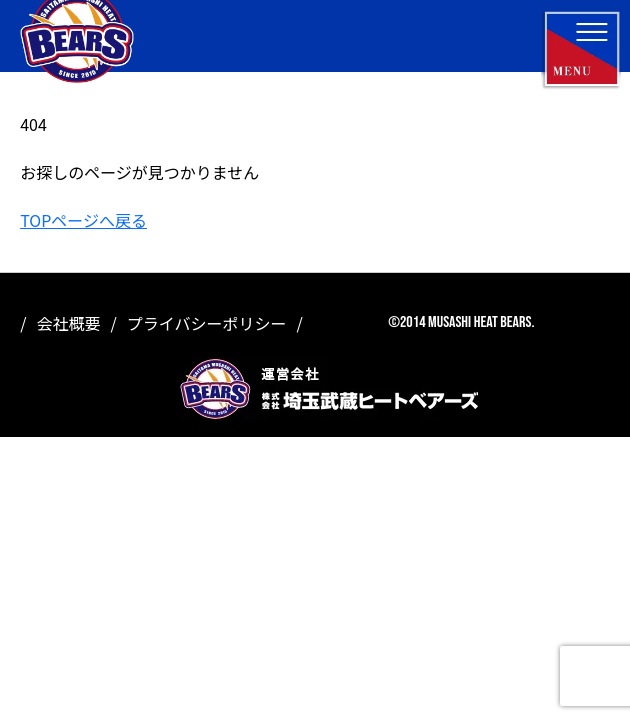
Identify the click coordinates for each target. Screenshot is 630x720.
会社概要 (68, 323)
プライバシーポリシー (207, 323)
